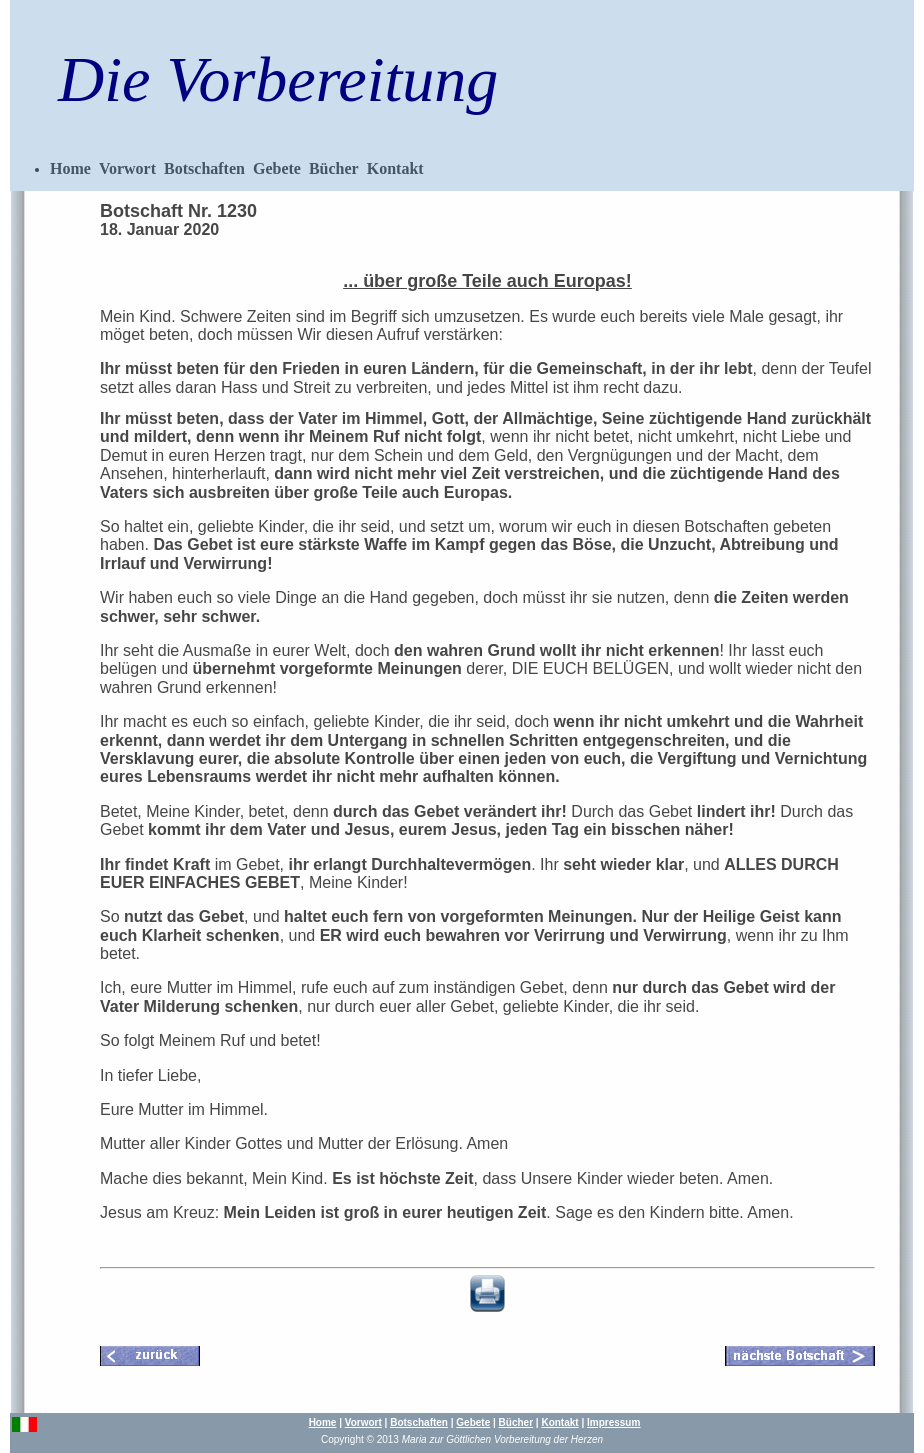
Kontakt (395, 168)
